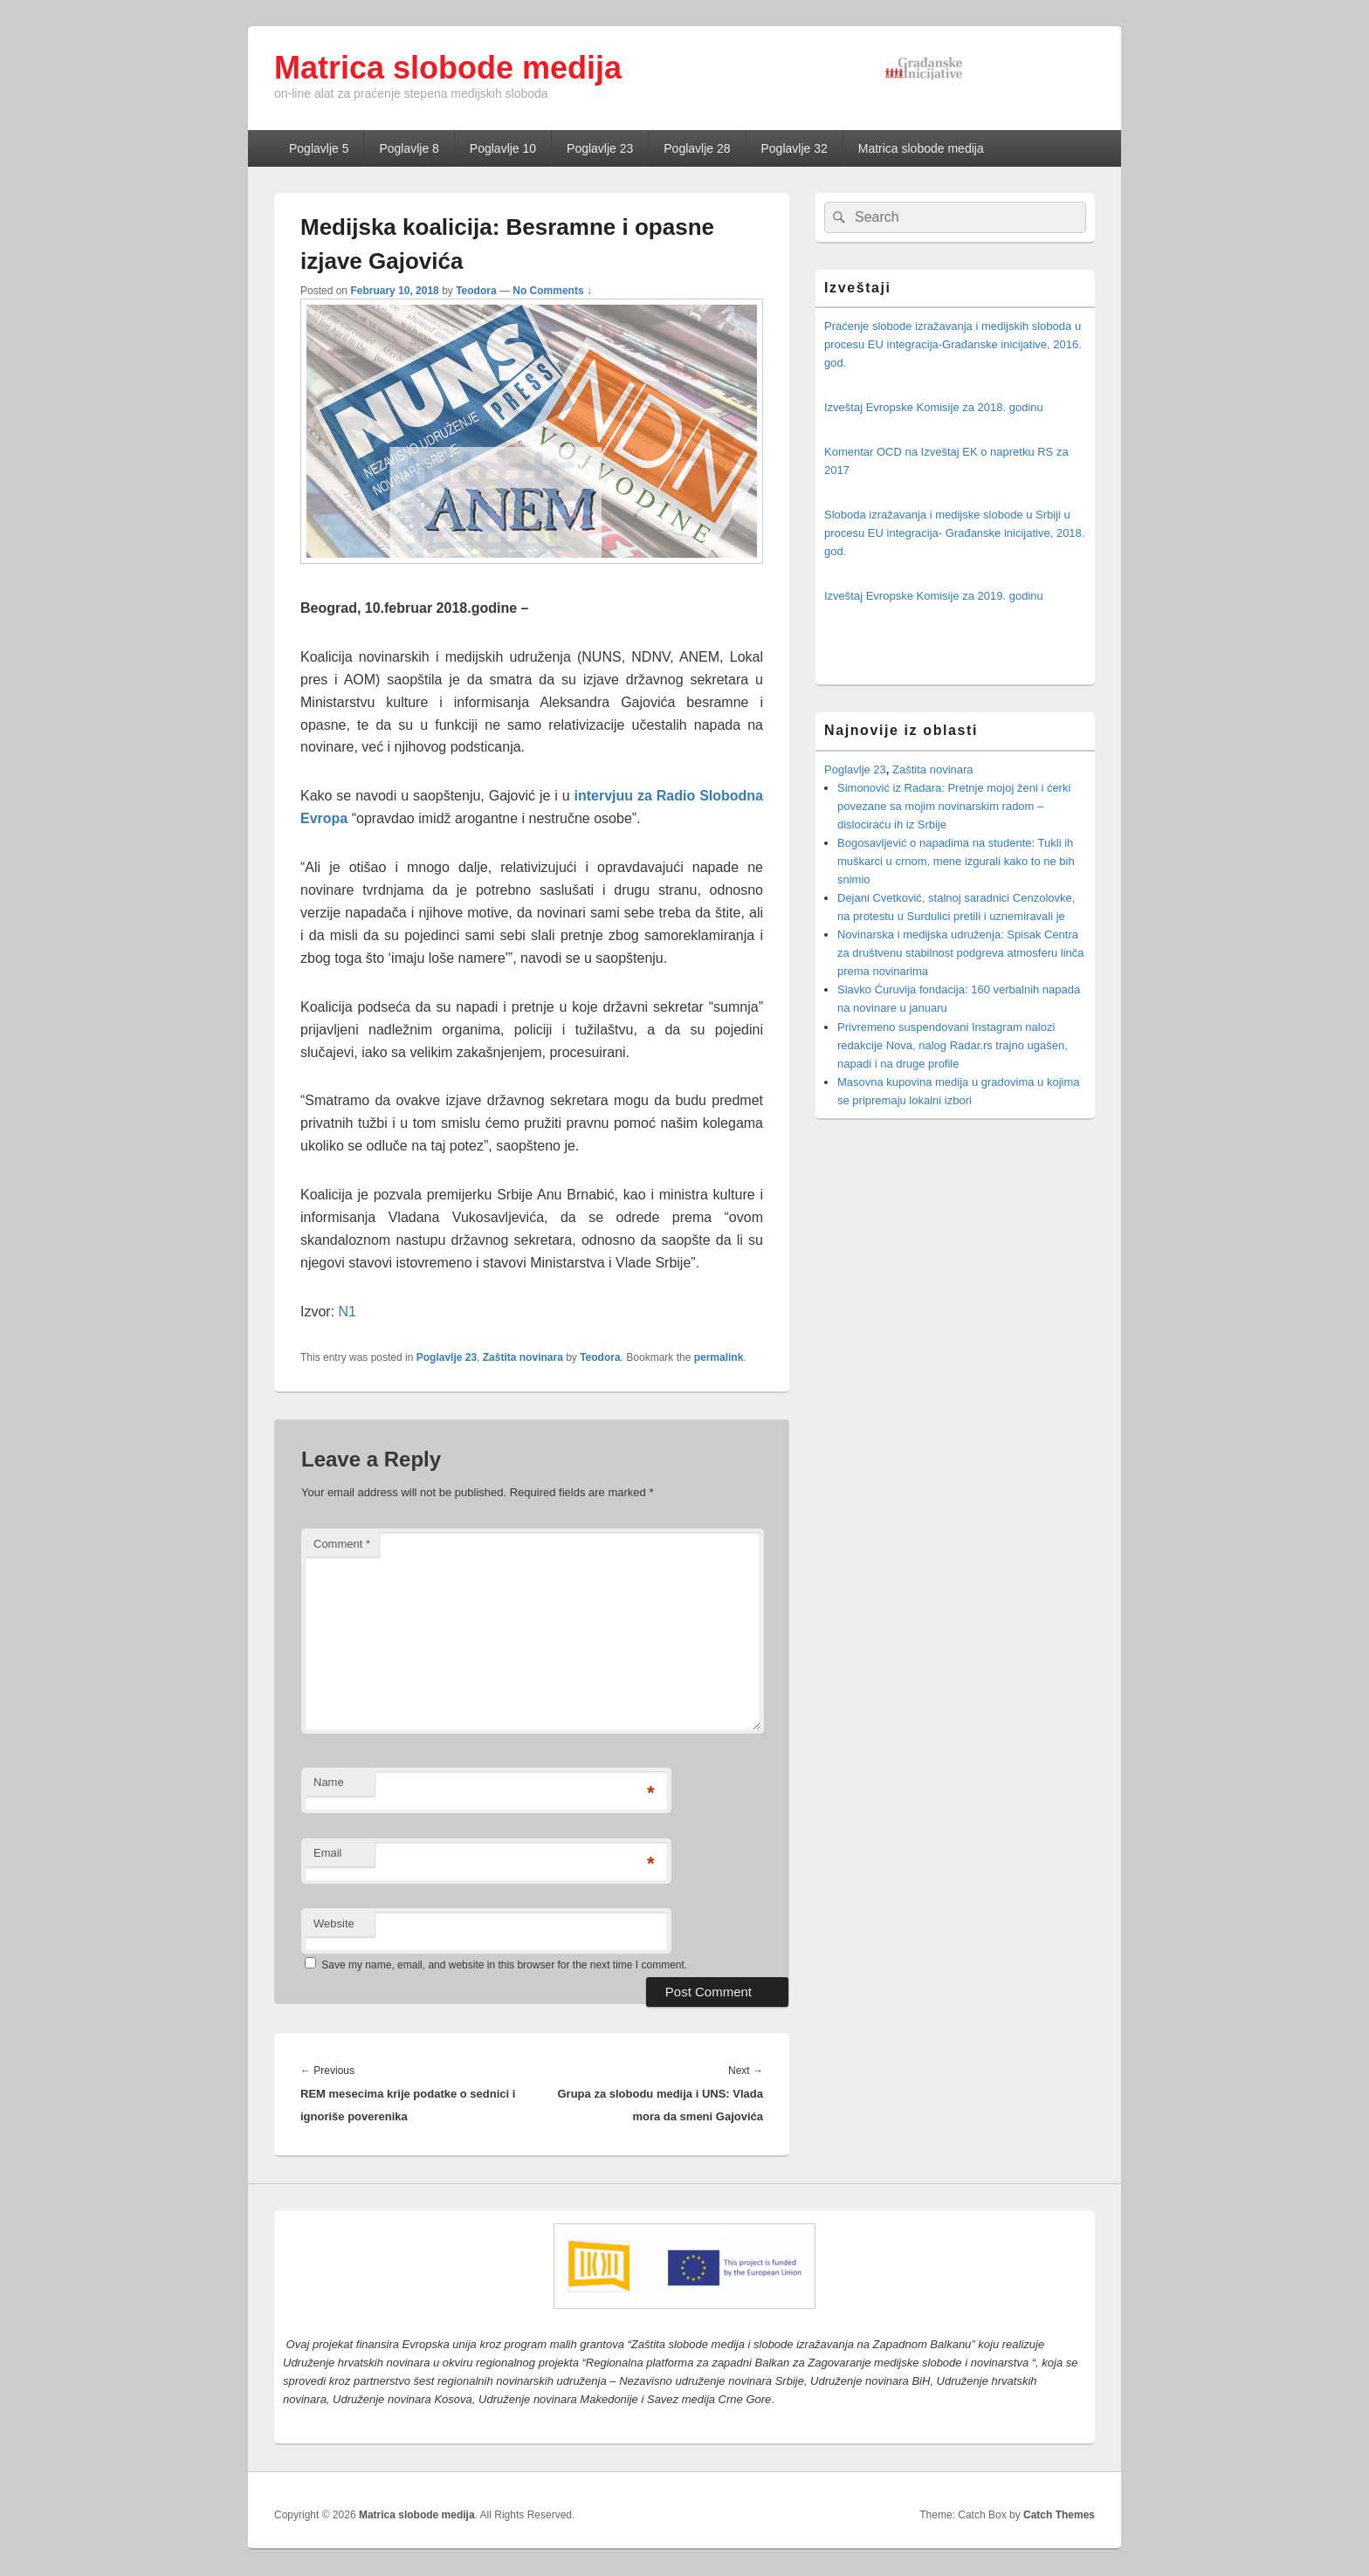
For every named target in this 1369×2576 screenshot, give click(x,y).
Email (327, 1852)
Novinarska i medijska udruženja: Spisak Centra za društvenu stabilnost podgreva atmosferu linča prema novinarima (960, 953)
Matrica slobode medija (448, 68)
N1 (347, 1311)
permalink (719, 1357)
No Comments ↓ (552, 291)
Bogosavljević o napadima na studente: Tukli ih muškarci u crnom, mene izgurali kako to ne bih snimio (956, 861)
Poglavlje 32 (794, 148)
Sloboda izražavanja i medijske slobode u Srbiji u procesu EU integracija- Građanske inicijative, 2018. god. (954, 533)
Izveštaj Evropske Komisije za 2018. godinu (933, 407)
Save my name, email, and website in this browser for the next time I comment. (504, 1965)
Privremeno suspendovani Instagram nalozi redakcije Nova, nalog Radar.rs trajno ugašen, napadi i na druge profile (952, 1045)
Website (333, 1923)
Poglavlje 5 (319, 148)
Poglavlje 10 (503, 148)
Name (328, 1782)
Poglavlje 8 (409, 148)
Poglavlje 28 (697, 148)
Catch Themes (1059, 2515)
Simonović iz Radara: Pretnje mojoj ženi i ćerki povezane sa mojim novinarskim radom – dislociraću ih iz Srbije (953, 806)
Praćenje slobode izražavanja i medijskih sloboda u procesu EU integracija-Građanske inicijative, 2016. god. (953, 344)
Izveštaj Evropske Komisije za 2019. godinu (933, 595)
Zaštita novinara (523, 1357)
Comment (341, 1543)
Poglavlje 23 (600, 148)
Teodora (476, 291)
